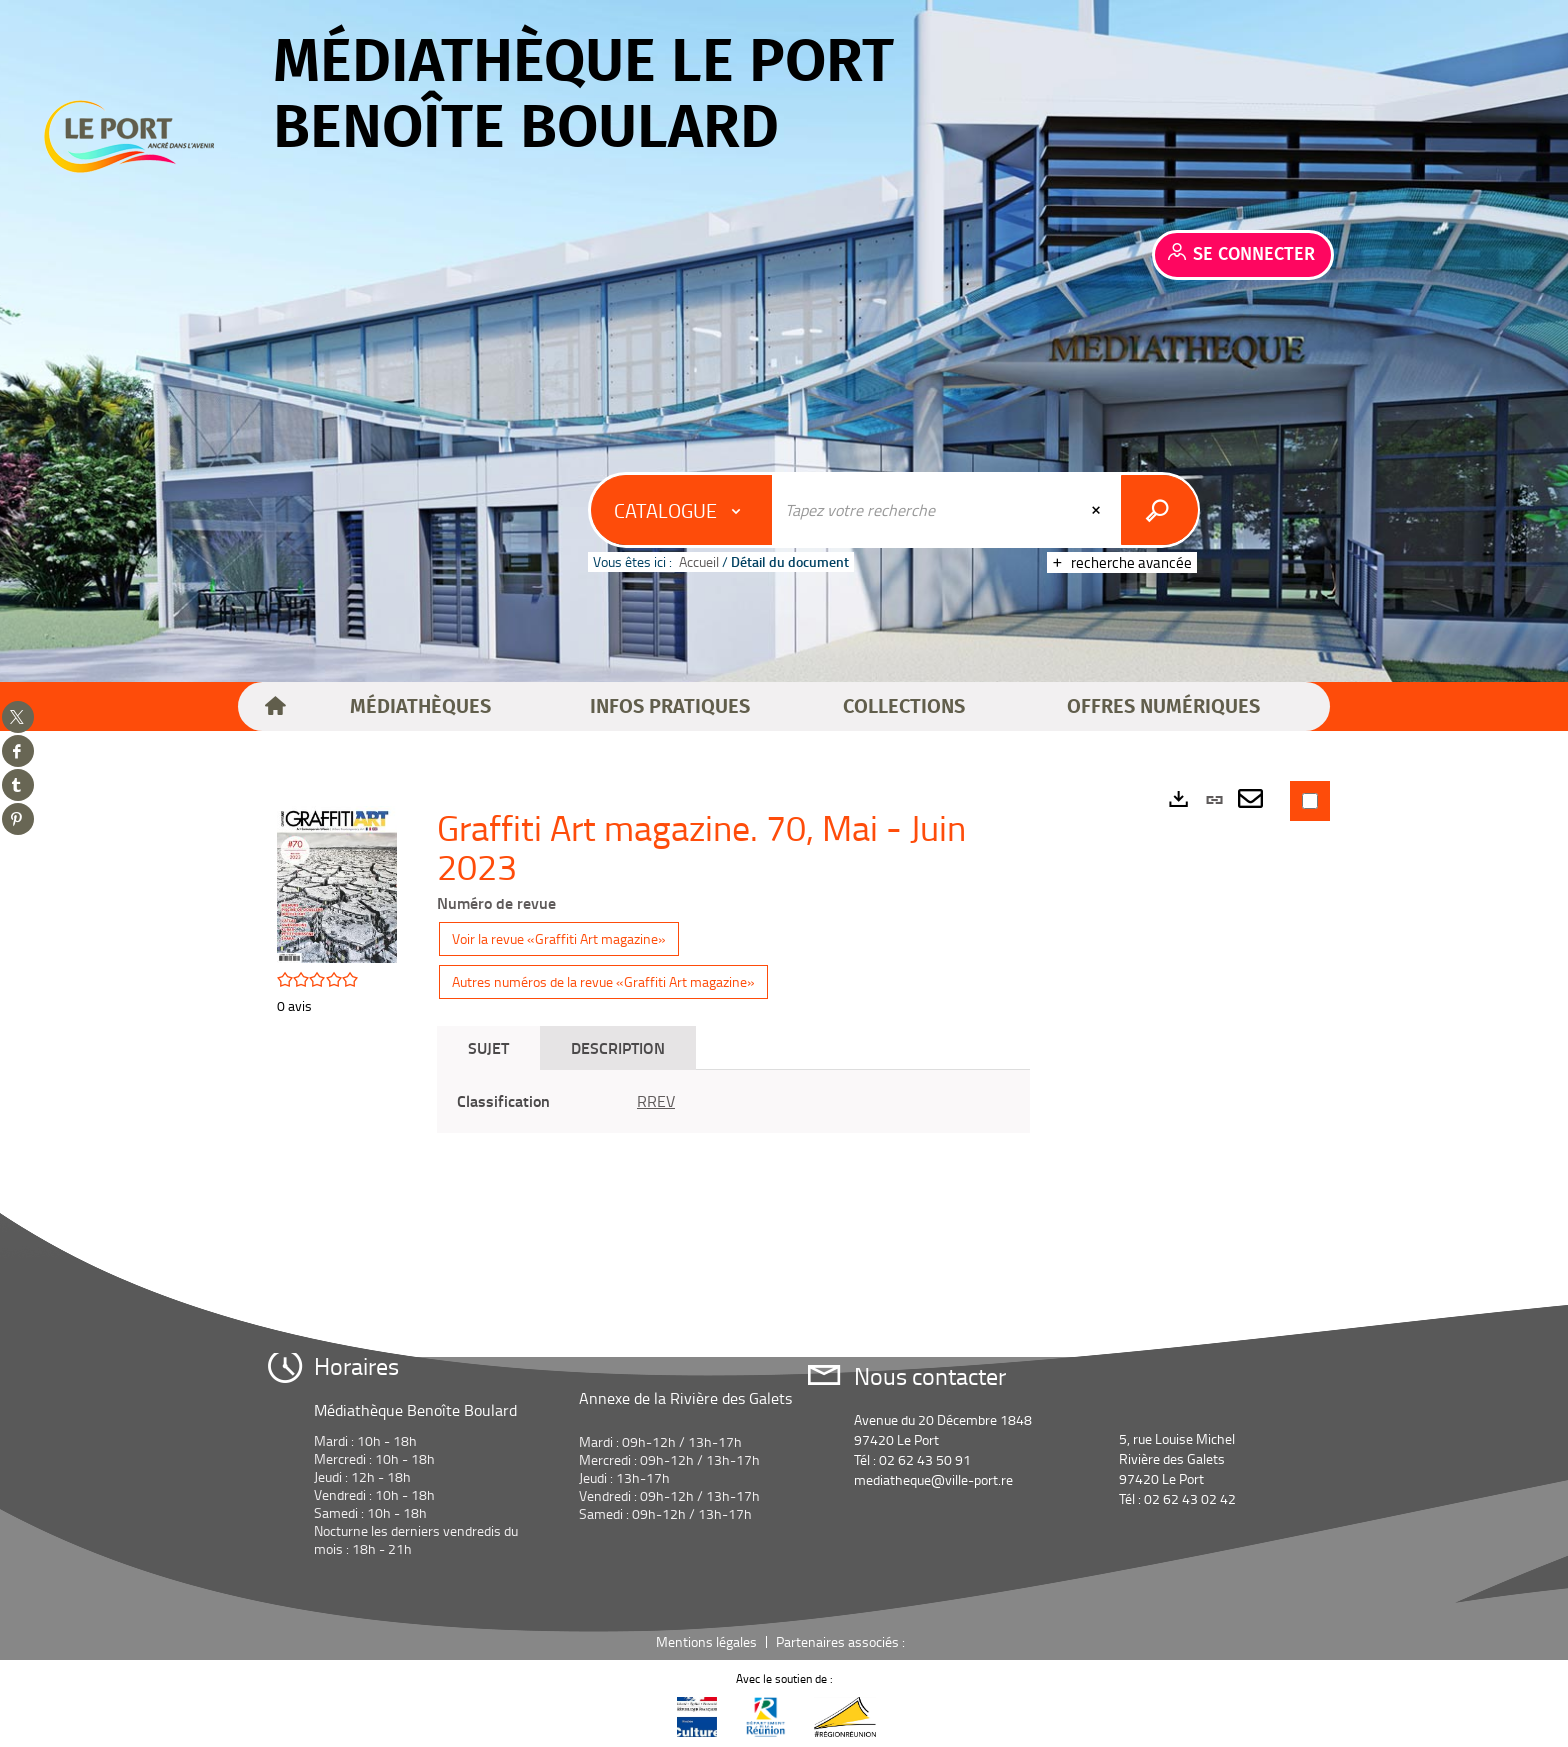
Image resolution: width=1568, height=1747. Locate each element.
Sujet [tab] (488, 1047)
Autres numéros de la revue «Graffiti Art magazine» (603, 981)
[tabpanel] (733, 1101)
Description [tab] (618, 1047)
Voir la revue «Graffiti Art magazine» (559, 938)
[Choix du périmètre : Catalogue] (682, 510)
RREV (656, 1101)
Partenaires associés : (842, 1641)
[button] (420, 707)
